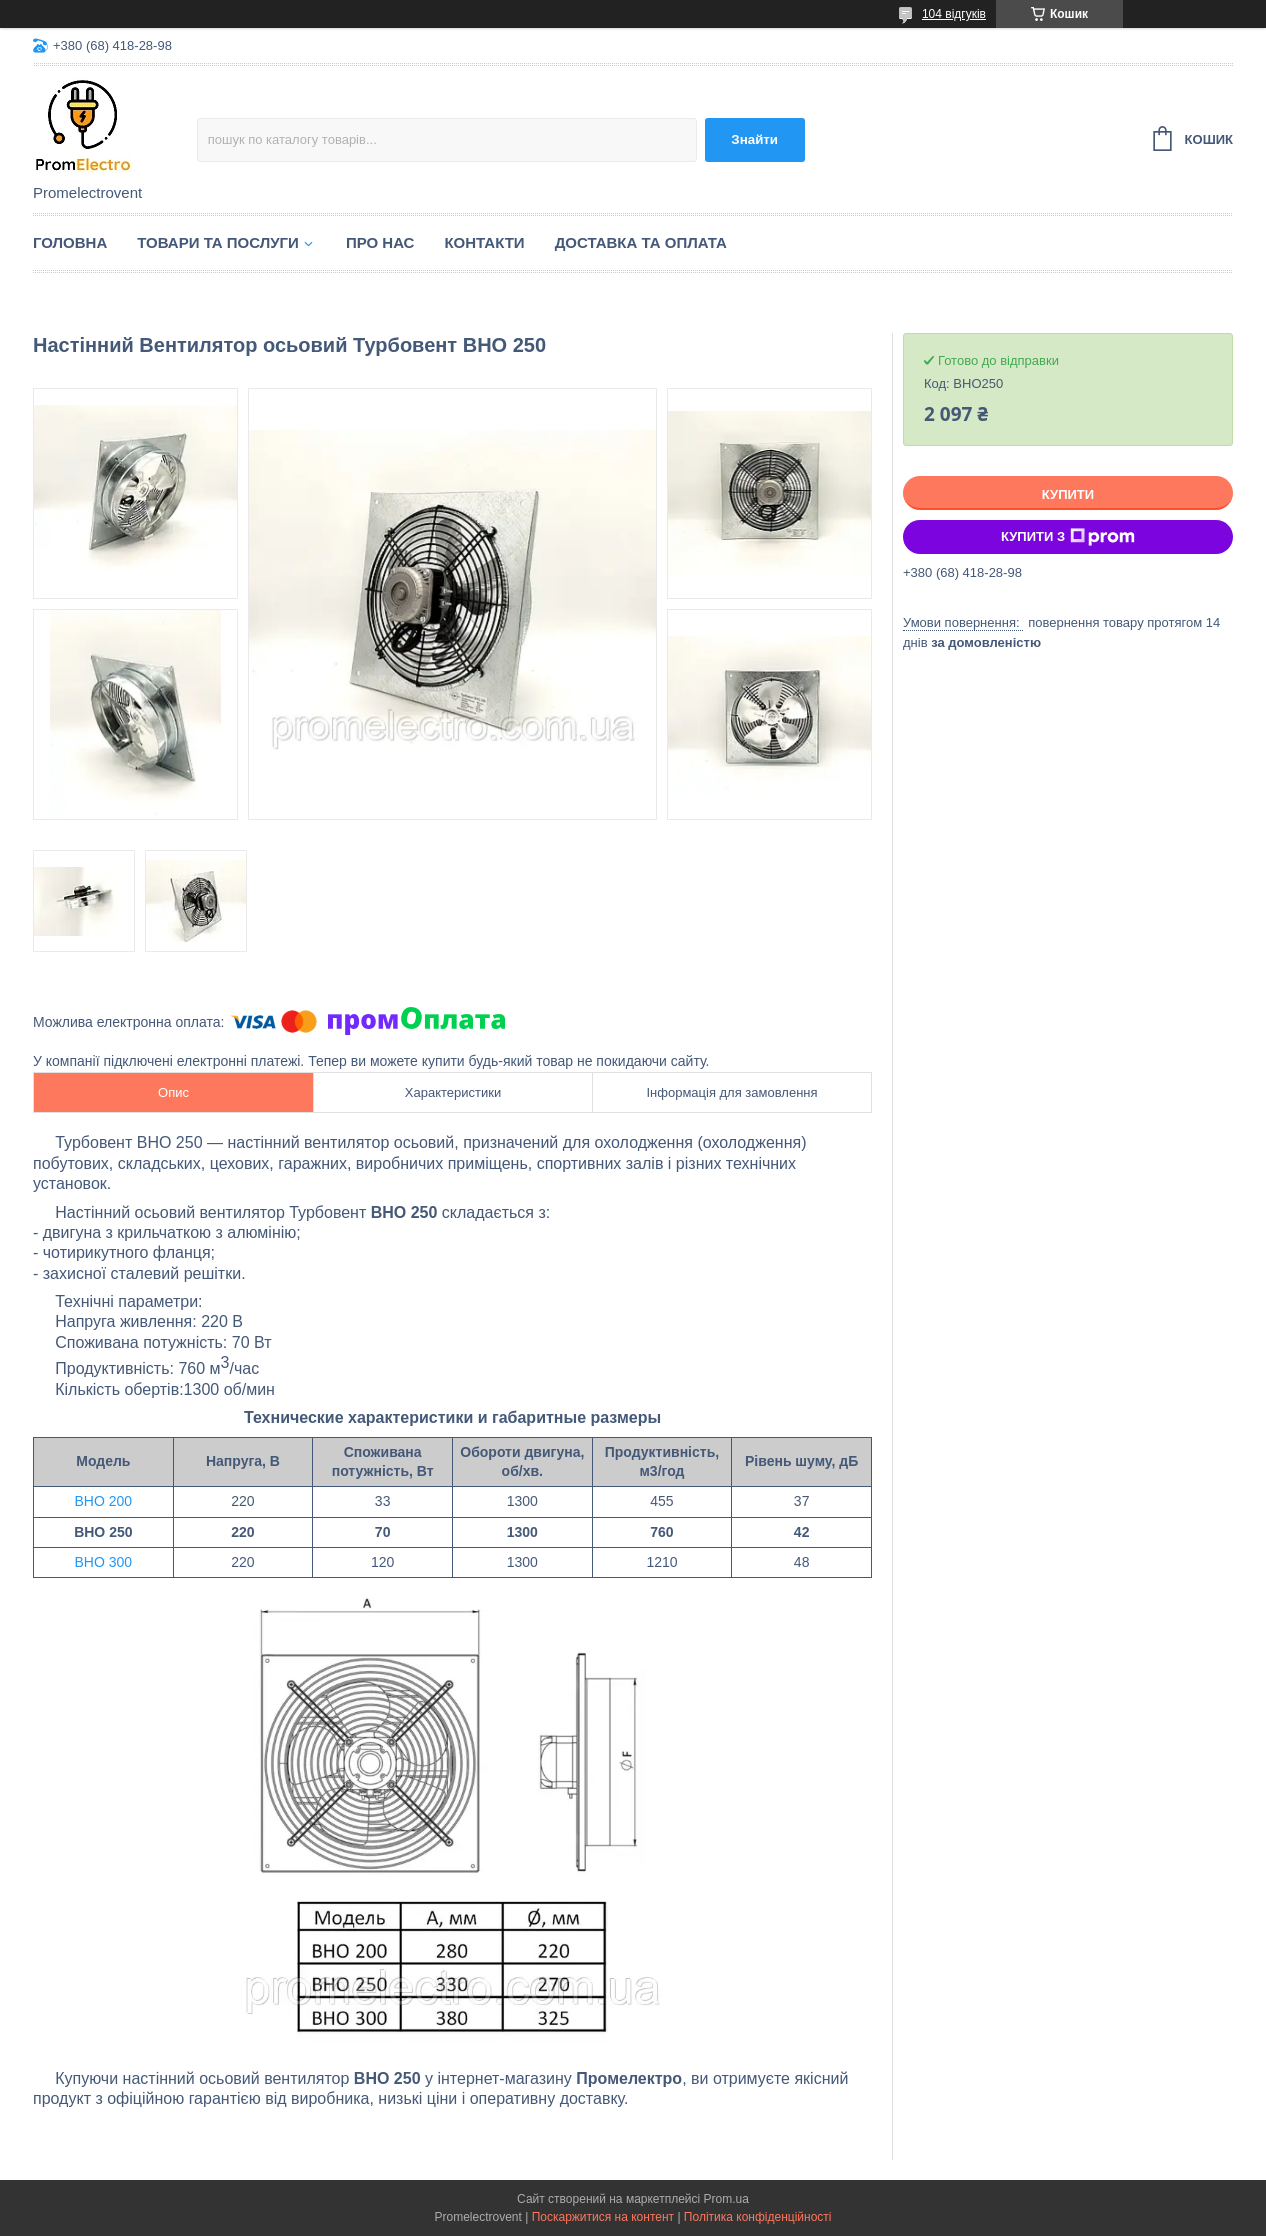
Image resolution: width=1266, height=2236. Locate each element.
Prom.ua (726, 2199)
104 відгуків (954, 14)
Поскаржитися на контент (603, 2217)
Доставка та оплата (641, 242)
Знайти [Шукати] (754, 139)
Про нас (380, 242)
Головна (70, 242)
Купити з (1068, 537)
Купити (1068, 494)
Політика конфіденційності (758, 2217)
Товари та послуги (218, 242)
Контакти (484, 242)
